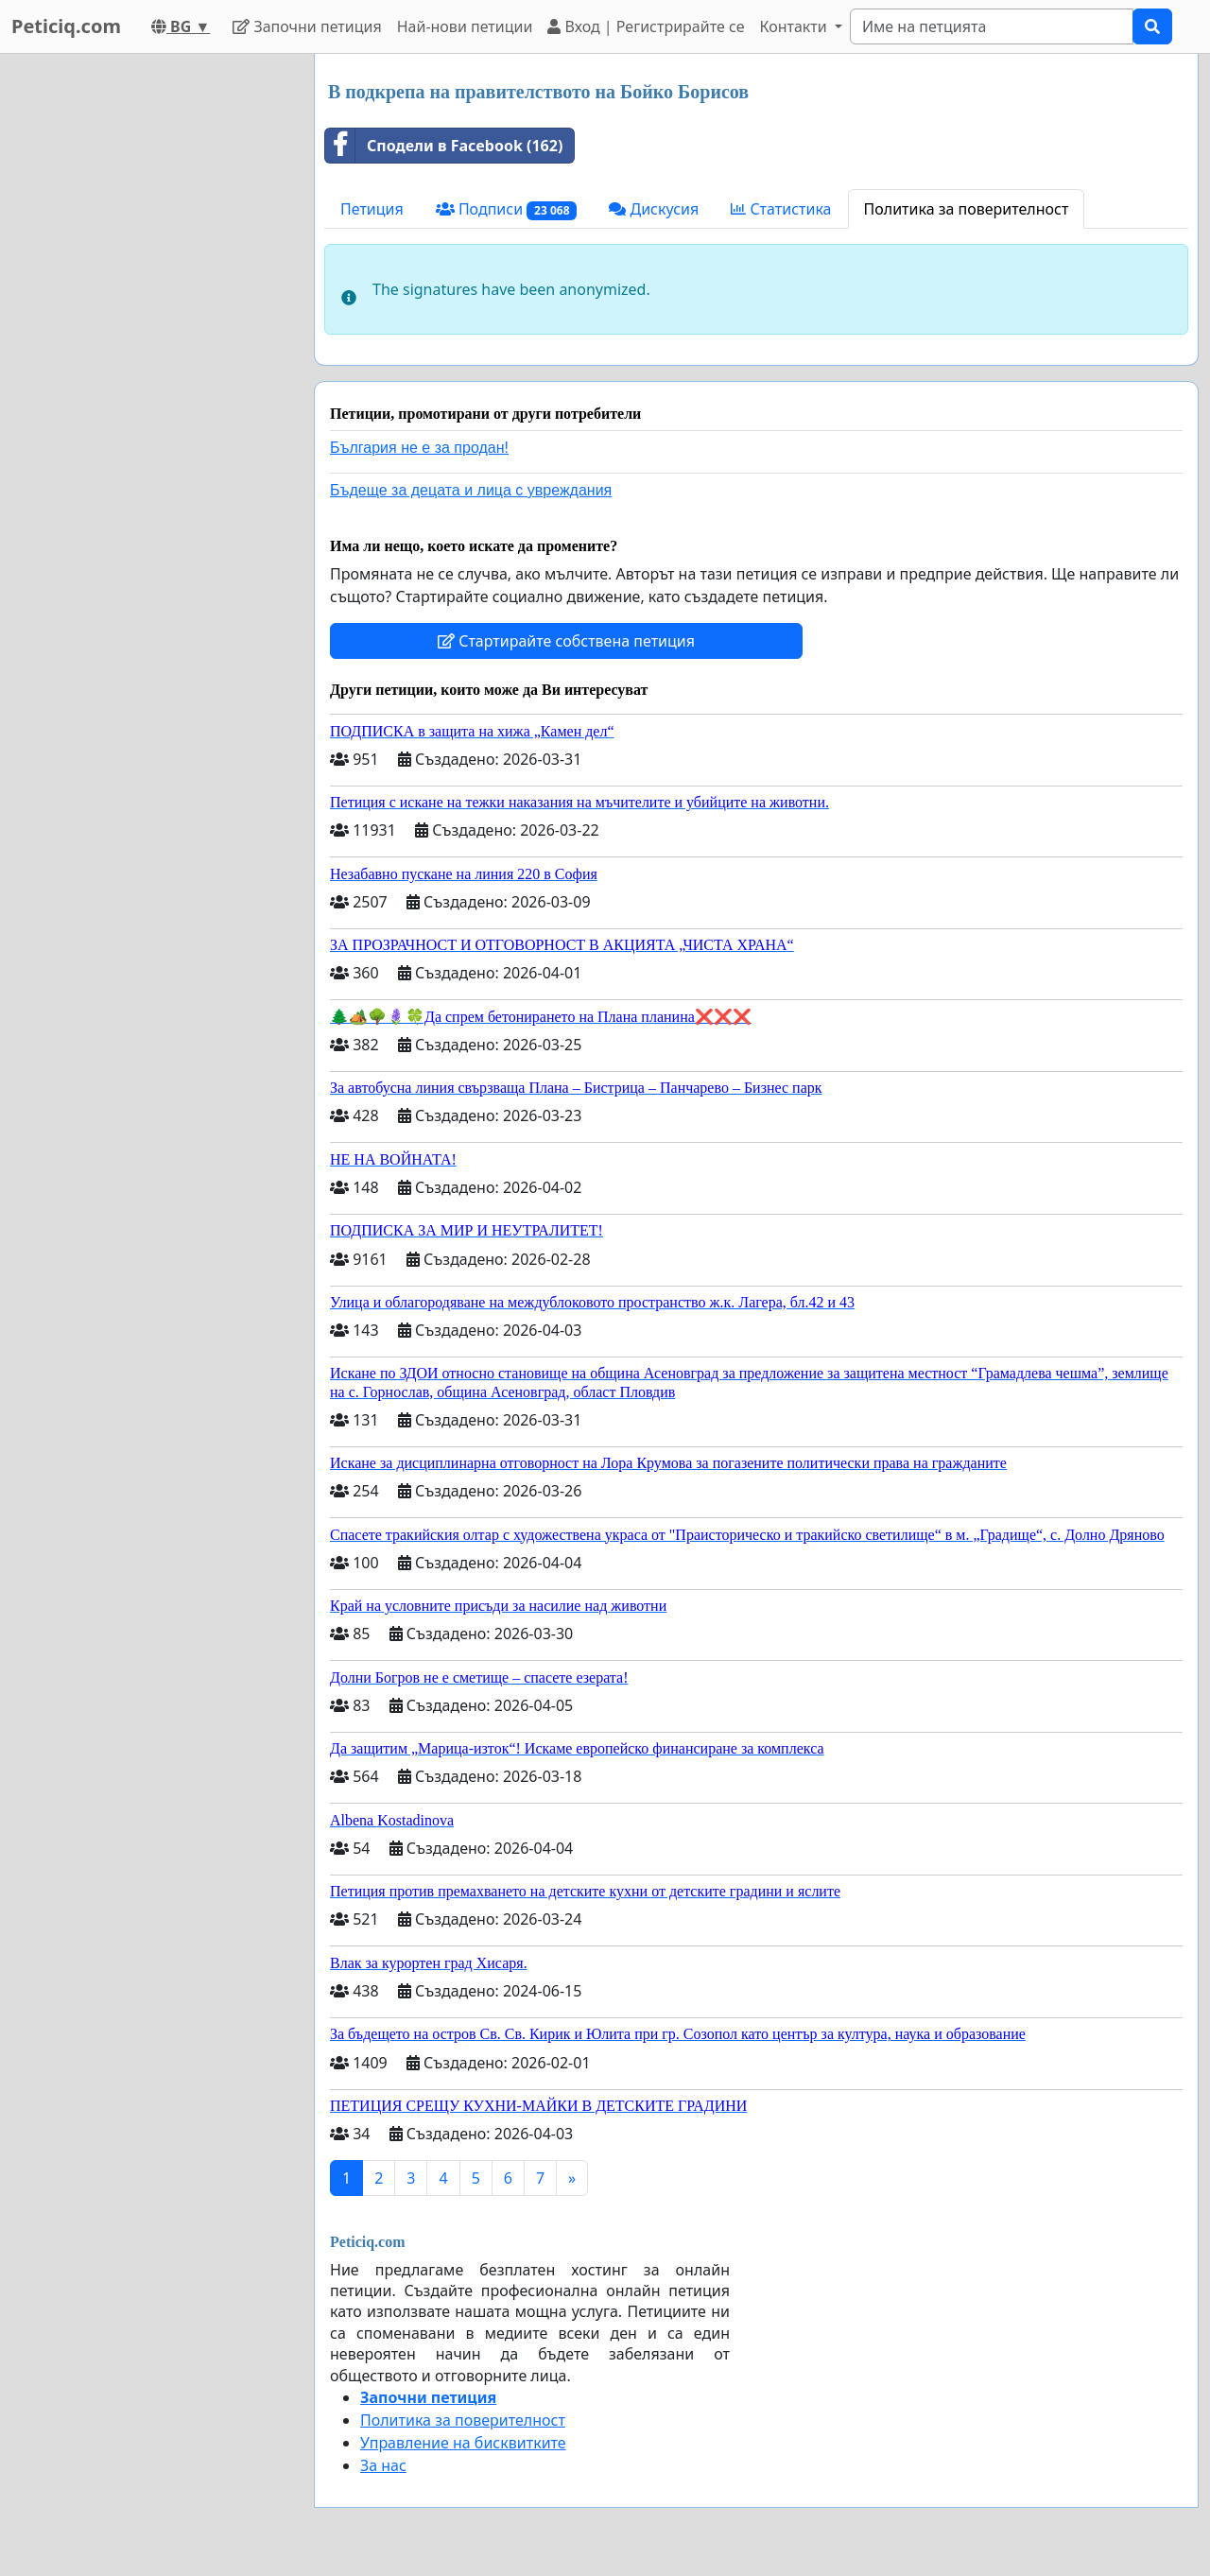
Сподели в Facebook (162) (443, 146)
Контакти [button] (794, 26)
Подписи (507, 209)
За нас (383, 2465)
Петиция (372, 209)
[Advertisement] (151, 337)
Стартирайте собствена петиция (566, 641)
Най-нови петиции (465, 26)
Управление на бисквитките (463, 2442)
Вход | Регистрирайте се (645, 26)
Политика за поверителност (966, 209)
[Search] (991, 26)
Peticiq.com (66, 26)
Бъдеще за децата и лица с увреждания (471, 490)
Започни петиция (307, 26)
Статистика (781, 209)
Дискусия (654, 209)
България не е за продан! (419, 448)
